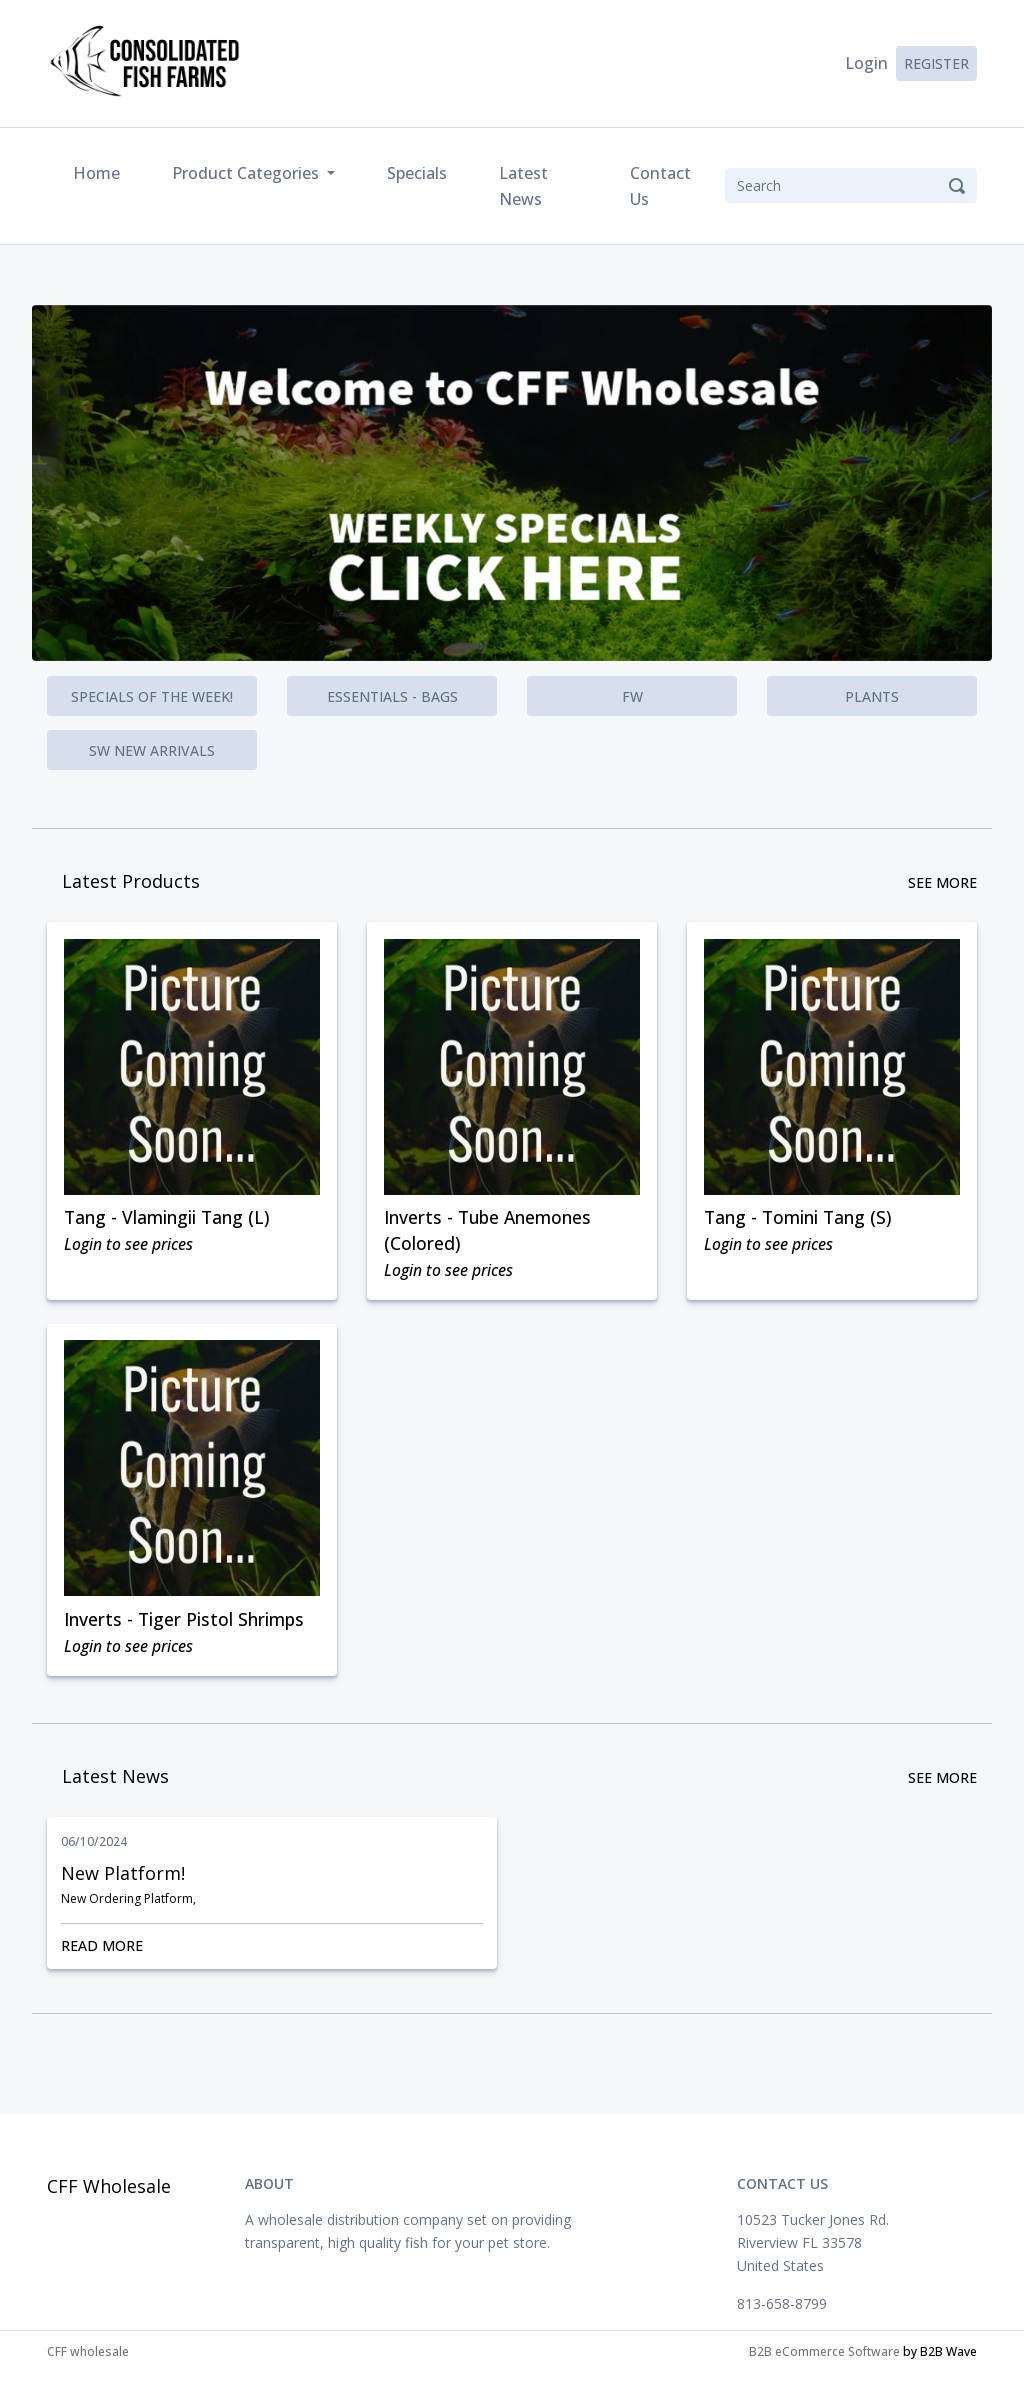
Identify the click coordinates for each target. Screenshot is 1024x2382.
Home (100, 171)
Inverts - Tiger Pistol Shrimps (187, 1626)
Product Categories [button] (247, 173)
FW (632, 696)
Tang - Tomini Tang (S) (801, 1219)
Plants (872, 696)
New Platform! (123, 1883)
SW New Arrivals (152, 750)
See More (942, 882)
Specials (417, 173)
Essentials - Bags (392, 696)
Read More (272, 1954)
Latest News (523, 186)
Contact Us (660, 186)
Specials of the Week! (152, 696)
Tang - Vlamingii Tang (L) (169, 1219)
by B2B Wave (940, 2360)
